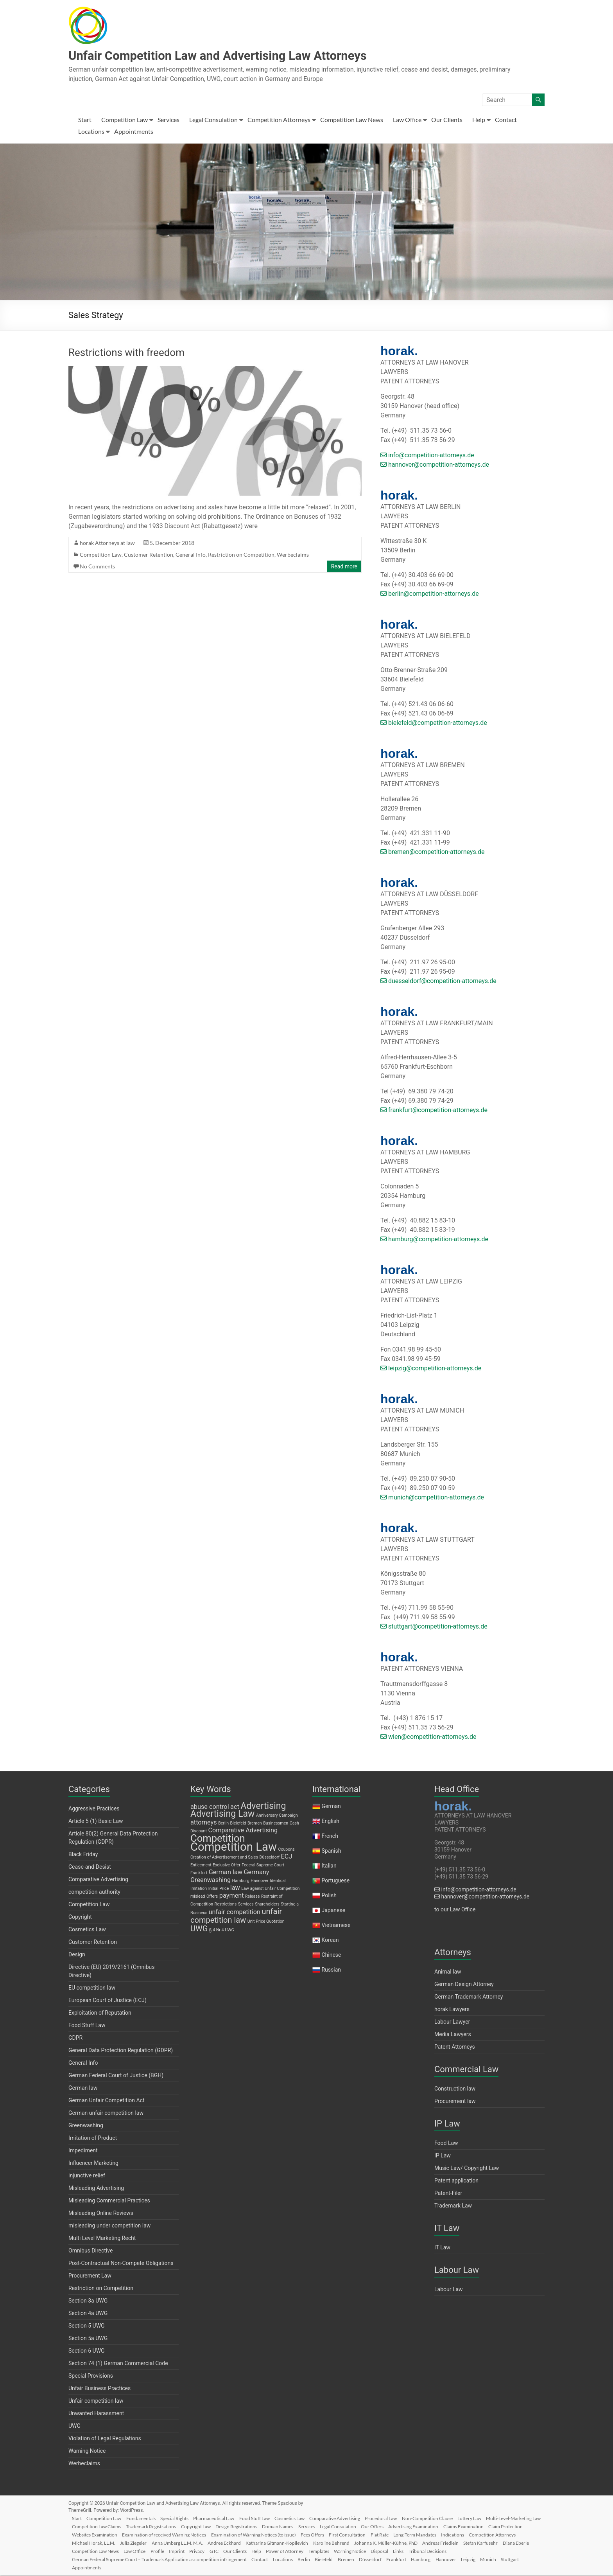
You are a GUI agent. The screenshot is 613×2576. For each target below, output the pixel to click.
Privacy (321, 2551)
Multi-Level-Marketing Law (102, 2526)
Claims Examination (95, 2534)
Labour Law (448, 2290)
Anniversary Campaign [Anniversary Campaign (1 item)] (277, 1816)
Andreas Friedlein (93, 2551)
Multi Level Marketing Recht (102, 2239)
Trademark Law (453, 2206)
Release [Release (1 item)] (252, 1897)
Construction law (454, 2089)
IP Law (442, 2156)
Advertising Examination (489, 2526)
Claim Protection (138, 2534)
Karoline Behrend (423, 2542)
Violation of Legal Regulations (104, 2439)
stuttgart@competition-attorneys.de (434, 1627)
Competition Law (124, 120)
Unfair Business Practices (99, 2389)
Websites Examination (184, 2534)
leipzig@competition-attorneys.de (430, 1369)
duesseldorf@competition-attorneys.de (438, 981)
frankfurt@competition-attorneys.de (434, 1111)
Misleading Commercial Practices (109, 2201)
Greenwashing (85, 2126)
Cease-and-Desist (89, 1867)
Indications (86, 2542)
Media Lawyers (452, 2035)
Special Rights (181, 2518)
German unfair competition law (105, 2113)
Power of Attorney (415, 2551)
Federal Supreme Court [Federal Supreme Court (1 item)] (263, 1865)
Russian (330, 1970)
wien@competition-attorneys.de (428, 1737)
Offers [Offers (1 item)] (212, 1897)
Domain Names (347, 2526)
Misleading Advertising (96, 2189)
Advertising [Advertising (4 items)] (263, 1806)
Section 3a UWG (88, 2301)
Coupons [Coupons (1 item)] (286, 1850)
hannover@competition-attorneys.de (434, 465)
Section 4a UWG (88, 2314)
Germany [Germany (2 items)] (256, 1873)
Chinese (331, 1955)
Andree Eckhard (313, 2542)
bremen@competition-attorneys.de (432, 852)
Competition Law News (351, 120)
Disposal (514, 2551)
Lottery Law (486, 2518)
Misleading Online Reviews (100, 2214)
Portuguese (335, 1881)
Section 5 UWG (86, 2326)
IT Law (442, 2248)
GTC (339, 2551)
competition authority (94, 1892)
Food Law (446, 2144)
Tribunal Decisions (94, 2559)
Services (168, 120)
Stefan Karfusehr (134, 2551)
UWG (74, 2426)
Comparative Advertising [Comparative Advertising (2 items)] (243, 1831)
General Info (191, 555)
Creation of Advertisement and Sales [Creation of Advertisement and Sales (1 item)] (224, 1858)
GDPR (75, 2038)
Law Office (407, 120)
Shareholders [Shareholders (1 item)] (267, 1904)
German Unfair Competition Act (106, 2101)
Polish (328, 1896)
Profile (278, 2551)
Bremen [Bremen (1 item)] (254, 1823)
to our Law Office (454, 1910)
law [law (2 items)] (235, 1888)
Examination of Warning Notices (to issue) (346, 2534)
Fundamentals (146, 2518)
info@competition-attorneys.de (427, 456)
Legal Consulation (213, 120)
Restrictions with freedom (126, 353)
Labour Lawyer (452, 2022)
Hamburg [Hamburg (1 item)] (240, 1881)
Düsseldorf (425, 2559)
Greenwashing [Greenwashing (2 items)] (210, 1880)
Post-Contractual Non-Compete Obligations (120, 2264)
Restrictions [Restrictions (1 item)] (226, 1904)
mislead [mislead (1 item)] (197, 1897)
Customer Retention (148, 555)
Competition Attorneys (278, 120)
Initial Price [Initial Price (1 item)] (218, 1889)
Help (478, 120)
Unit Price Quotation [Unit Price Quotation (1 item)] (266, 1922)
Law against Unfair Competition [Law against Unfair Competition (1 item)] (270, 1889)
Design (76, 1955)
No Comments (97, 567)
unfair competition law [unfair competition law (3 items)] (236, 1916)
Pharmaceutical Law (222, 2518)
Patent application (456, 2181)
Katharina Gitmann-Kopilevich (368, 2542)
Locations (91, 132)
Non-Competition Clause (443, 2518)
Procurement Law (89, 2276)
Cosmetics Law (87, 1930)
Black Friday (83, 1855)
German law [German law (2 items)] (225, 1873)
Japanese (333, 1911)
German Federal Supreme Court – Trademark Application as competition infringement (206, 2559)
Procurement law (455, 2102)
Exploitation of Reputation (99, 2013)
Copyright (80, 1917)
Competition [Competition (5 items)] (217, 1839)
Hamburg (479, 2559)
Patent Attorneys (454, 2047)
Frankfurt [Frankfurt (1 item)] (198, 1873)
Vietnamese (335, 1926)
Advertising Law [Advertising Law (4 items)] (222, 1814)
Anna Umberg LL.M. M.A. (265, 2542)
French (329, 1837)
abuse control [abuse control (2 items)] (209, 1807)
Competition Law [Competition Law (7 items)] (233, 1847)
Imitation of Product (92, 2139)
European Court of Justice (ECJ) (107, 2001)
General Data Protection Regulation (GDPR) (120, 2051)
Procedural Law (395, 2518)
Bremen (400, 2559)
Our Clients (446, 120)
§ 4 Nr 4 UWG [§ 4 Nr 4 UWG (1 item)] (221, 1930)
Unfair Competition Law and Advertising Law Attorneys (241, 56)
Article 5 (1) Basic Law (95, 1822)
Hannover (505, 2559)
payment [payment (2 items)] (231, 1896)
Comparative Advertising (98, 1880)
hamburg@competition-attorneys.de (434, 1240)
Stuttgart (106, 2567)
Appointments (133, 132)
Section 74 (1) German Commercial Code (118, 2364)
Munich (83, 2567)
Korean (330, 1941)
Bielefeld (376, 2559)
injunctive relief (86, 2176)
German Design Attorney (464, 1985)
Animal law (447, 1972)
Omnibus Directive (90, 2251)
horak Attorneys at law (107, 543)
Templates (450, 2551)
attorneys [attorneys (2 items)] (203, 1823)
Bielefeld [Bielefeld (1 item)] (238, 1823)
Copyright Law (262, 2526)
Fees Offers (406, 2534)
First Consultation (443, 2534)
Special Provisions (90, 2376)
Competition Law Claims (160, 2526)
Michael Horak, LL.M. (179, 2542)
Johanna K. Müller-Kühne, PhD (479, 2542)
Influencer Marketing (93, 2164)
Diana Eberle (171, 2551)
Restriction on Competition (241, 555)
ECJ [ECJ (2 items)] (286, 1857)
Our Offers (446, 2526)
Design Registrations (304, 2526)
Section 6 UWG (86, 2351)
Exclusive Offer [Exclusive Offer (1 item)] (226, 1865)
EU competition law (91, 1988)
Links (534, 2551)
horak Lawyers (452, 2010)
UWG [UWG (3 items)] (199, 1929)
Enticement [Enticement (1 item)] (201, 1865)
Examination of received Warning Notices (255, 2534)
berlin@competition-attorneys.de (429, 594)
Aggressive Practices (94, 1809)
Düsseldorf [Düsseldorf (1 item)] (270, 1858)
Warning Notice (87, 2451)
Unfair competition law (96, 2401)
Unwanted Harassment (96, 2414)
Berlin (355, 2559)
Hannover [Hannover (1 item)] (260, 1881)
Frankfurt (453, 2559)
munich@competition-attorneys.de (432, 1498)
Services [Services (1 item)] (246, 1904)
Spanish (331, 1851)
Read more (344, 567)
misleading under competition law (109, 2226)
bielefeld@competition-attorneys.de (433, 723)
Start (84, 120)
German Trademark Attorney (468, 1997)
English (330, 1822)
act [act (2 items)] (234, 1807)
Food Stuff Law (86, 2026)
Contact (506, 120)
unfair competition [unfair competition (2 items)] (234, 1912)
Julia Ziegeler (220, 2542)
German (331, 1807)
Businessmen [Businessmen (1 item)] (275, 1823)
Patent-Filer (448, 2194)
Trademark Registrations (216, 2526)
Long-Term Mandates (513, 2534)
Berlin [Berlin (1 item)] (223, 1823)
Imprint (299, 2551)
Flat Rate (477, 2534)
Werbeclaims (293, 555)
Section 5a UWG (88, 2339)
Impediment (83, 2151)
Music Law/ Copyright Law (466, 2169)
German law (82, 2088)
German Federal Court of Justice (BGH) (115, 2076)
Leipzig (529, 2559)
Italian (328, 1866)
